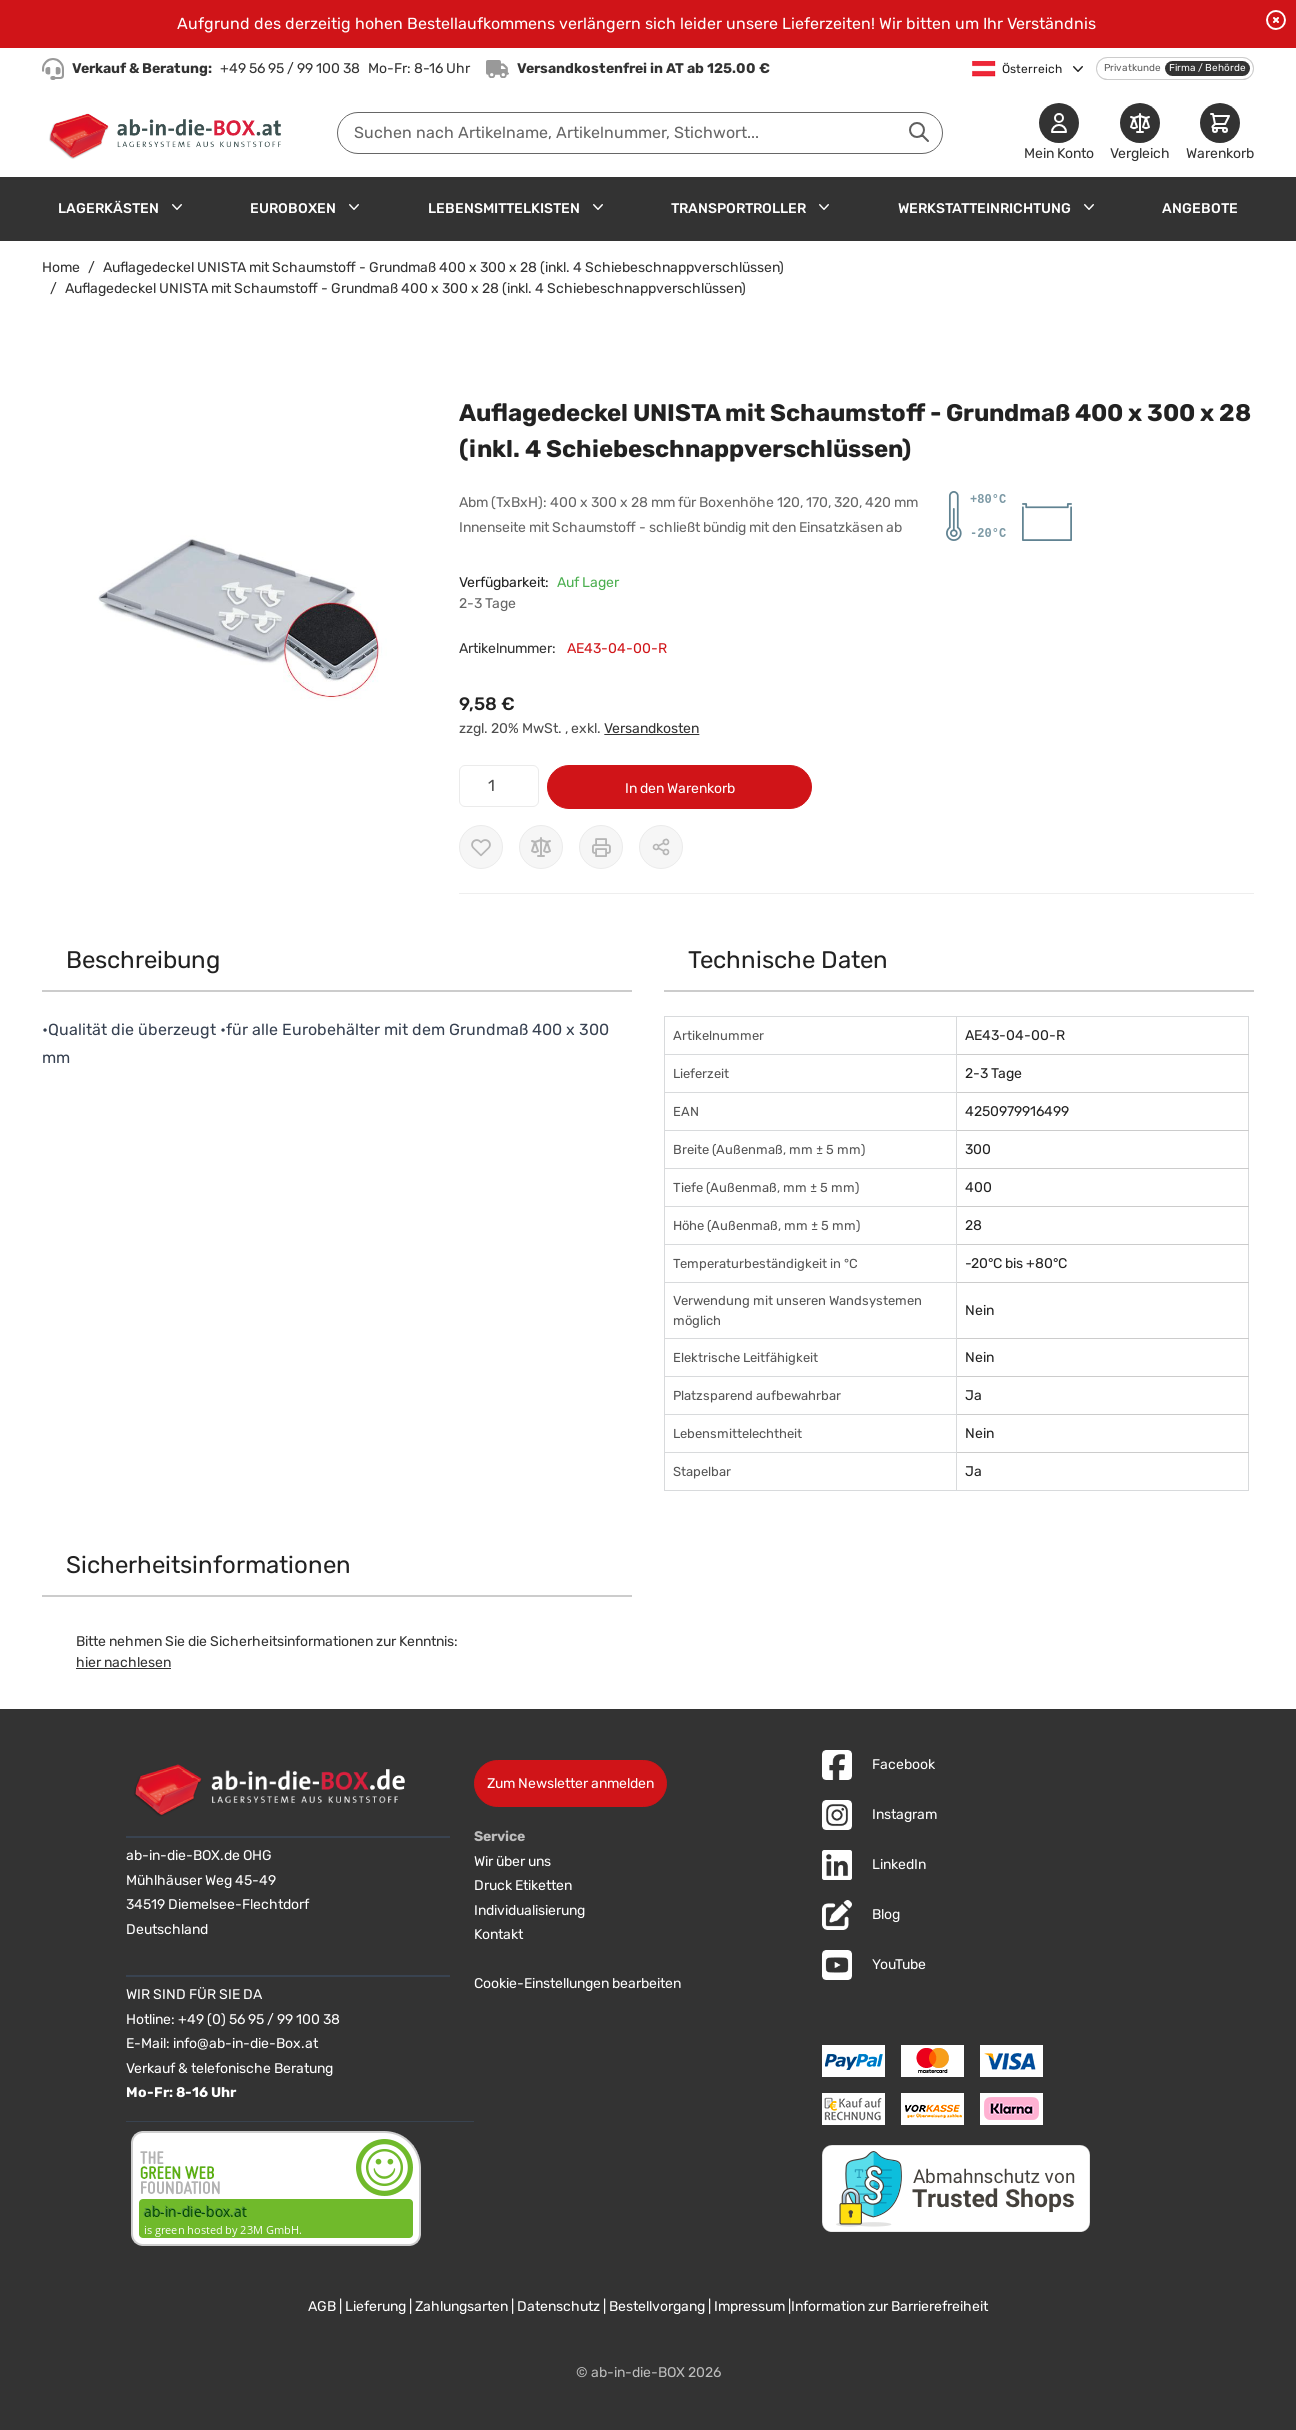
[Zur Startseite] (169, 133)
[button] (230, 594)
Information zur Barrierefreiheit (889, 2306)
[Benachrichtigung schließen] (1276, 20)
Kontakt (498, 1934)
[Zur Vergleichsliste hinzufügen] (541, 847)
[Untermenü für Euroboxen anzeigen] (354, 207)
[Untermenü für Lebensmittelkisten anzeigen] (598, 207)
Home (61, 267)
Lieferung (375, 2306)
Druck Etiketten (523, 1885)
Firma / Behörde (1207, 68)
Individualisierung (529, 1910)
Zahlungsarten (461, 2306)
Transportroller (738, 208)
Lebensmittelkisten (504, 208)
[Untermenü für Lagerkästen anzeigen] (177, 207)
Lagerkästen (108, 208)
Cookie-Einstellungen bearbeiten (577, 1983)
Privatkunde (1132, 68)
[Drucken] (601, 847)
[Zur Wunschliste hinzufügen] (481, 847)
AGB (322, 2306)
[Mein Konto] (1059, 133)
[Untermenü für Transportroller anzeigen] (824, 207)
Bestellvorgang (657, 2306)
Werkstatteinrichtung (984, 208)
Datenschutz (558, 2306)
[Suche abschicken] (919, 132)
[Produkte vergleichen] (1140, 133)
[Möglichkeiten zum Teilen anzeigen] (661, 847)
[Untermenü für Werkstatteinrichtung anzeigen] (1089, 207)
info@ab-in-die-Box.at (245, 2043)
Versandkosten (651, 728)
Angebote (1200, 208)
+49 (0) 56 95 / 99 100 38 (259, 2019)
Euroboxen (293, 208)
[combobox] (640, 133)
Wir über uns (512, 1861)
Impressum (749, 2306)
